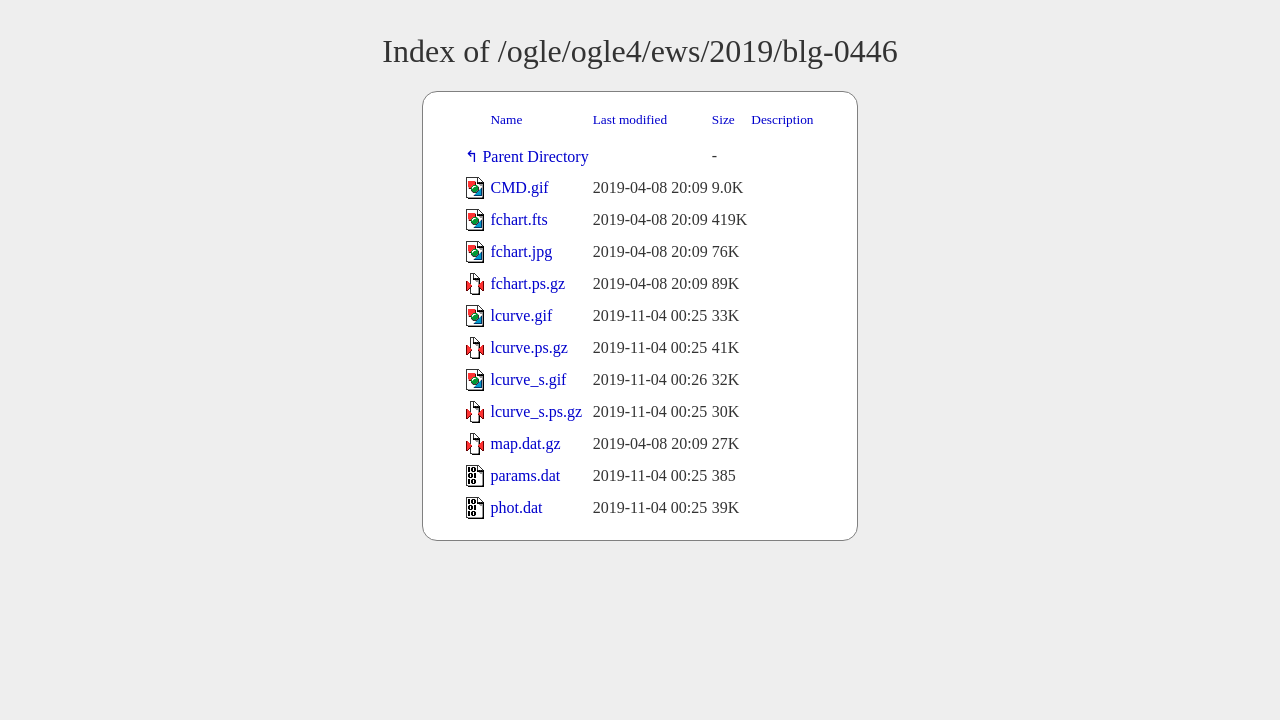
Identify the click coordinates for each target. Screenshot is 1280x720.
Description (782, 119)
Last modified (630, 119)
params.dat (525, 475)
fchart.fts (518, 219)
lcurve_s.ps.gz (536, 411)
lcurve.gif (521, 315)
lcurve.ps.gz (528, 347)
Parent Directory (539, 156)
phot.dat (516, 507)
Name (506, 119)
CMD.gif (519, 187)
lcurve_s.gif (528, 379)
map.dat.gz (525, 443)
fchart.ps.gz (527, 283)
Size (723, 119)
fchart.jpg (521, 251)
